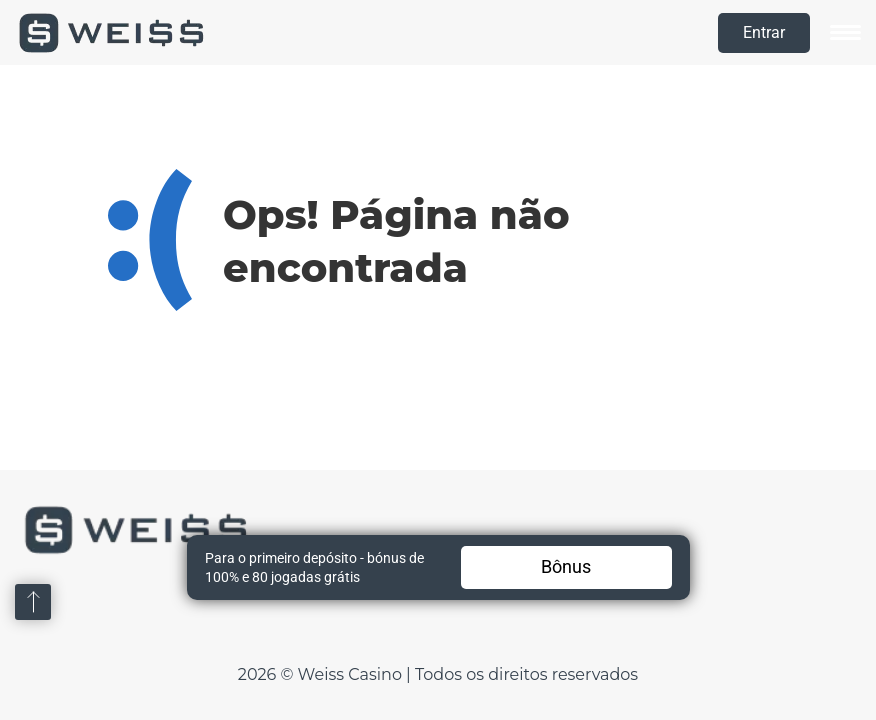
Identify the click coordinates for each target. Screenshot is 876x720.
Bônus (566, 566)
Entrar (764, 32)
